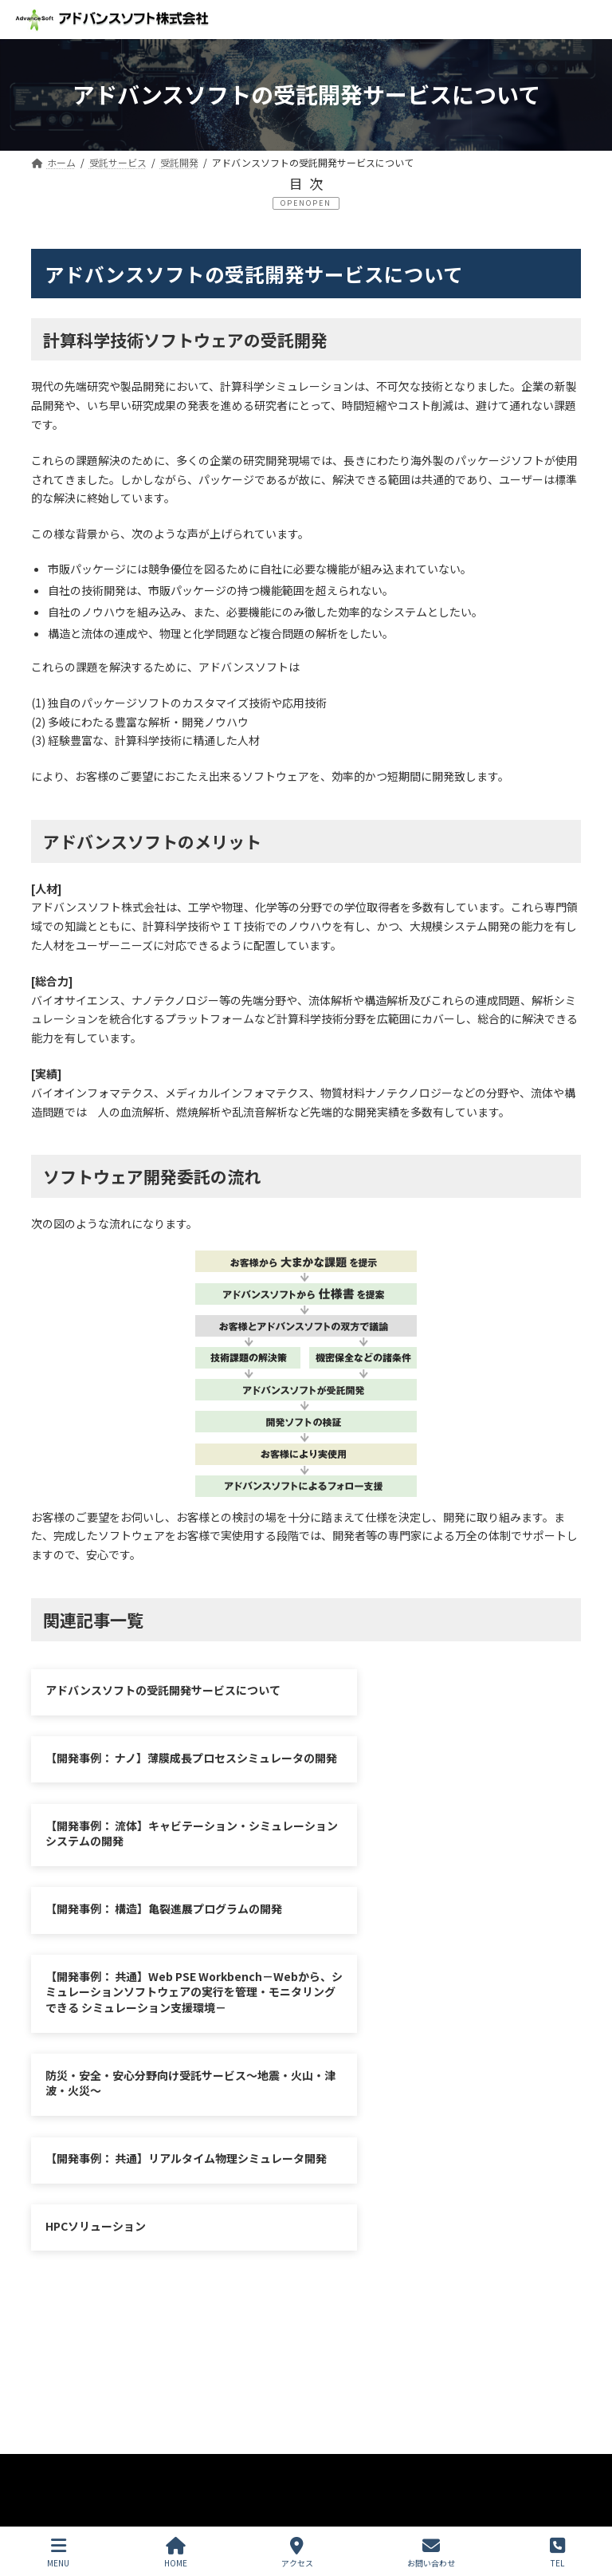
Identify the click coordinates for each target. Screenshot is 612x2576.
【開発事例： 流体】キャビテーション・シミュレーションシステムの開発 (158, 1784)
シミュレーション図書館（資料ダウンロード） (166, 2253)
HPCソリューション (382, 1979)
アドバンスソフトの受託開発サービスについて (162, 1690)
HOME (175, 2552)
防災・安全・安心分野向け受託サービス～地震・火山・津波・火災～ (443, 1869)
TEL (557, 2552)
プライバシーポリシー (105, 2242)
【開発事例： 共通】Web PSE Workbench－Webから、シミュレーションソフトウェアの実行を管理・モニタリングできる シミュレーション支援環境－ (159, 1884)
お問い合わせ (336, 2242)
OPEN (319, 203)
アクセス (297, 2552)
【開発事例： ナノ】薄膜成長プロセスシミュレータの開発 (444, 1698)
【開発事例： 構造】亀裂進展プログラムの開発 (445, 1784)
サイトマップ (231, 2242)
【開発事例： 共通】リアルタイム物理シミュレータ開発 (158, 1987)
